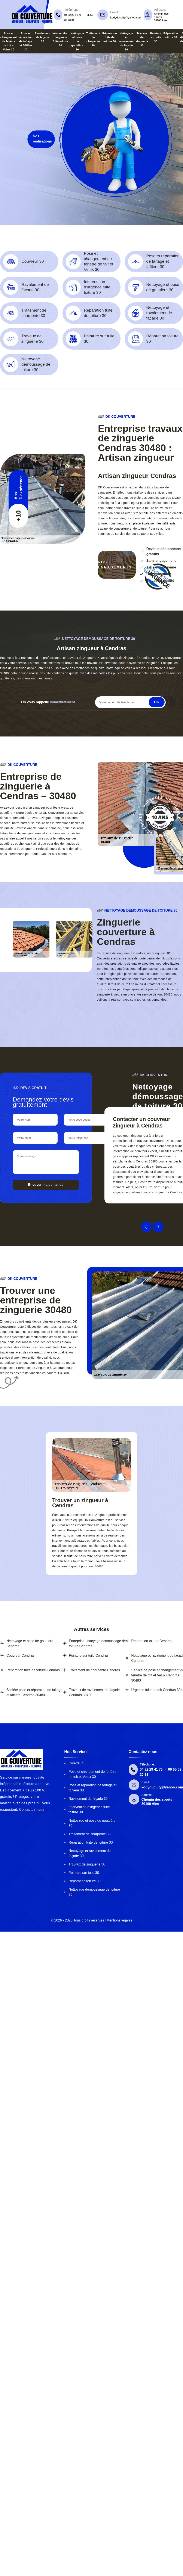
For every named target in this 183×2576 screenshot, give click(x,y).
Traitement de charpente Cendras (94, 1670)
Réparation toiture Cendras (151, 1641)
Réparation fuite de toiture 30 (109, 37)
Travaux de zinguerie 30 (86, 1864)
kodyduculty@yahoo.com (125, 17)
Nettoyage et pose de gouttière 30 (77, 41)
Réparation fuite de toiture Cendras (33, 1670)
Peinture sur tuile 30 (155, 37)
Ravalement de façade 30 (42, 37)
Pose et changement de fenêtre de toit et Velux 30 (8, 41)
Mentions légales (119, 1920)
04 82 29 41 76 (72, 15)
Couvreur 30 (77, 1763)
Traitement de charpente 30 (89, 1834)
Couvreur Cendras (20, 1655)
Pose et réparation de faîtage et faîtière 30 (26, 41)
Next (158, 1226)
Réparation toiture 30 (84, 1881)
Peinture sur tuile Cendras (89, 1655)
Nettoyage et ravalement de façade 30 (126, 41)
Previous (146, 1226)
